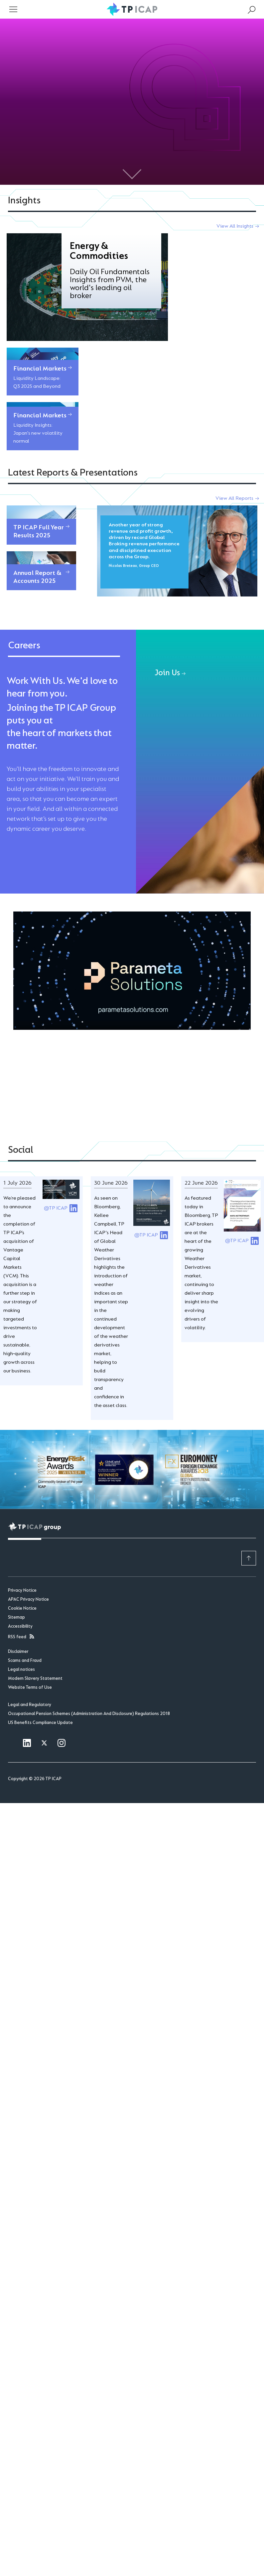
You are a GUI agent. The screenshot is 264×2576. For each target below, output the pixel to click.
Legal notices (21, 1559)
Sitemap (16, 1507)
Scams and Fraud (25, 1550)
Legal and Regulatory (29, 1594)
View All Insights (234, 226)
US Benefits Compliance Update (40, 1612)
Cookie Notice (22, 1498)
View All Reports (234, 388)
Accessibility (20, 1516)
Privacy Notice (22, 1480)
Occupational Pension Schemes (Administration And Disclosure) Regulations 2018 (89, 1603)
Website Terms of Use (30, 1577)
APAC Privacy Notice (28, 1489)
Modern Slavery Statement (35, 1568)
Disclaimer (18, 1541)
